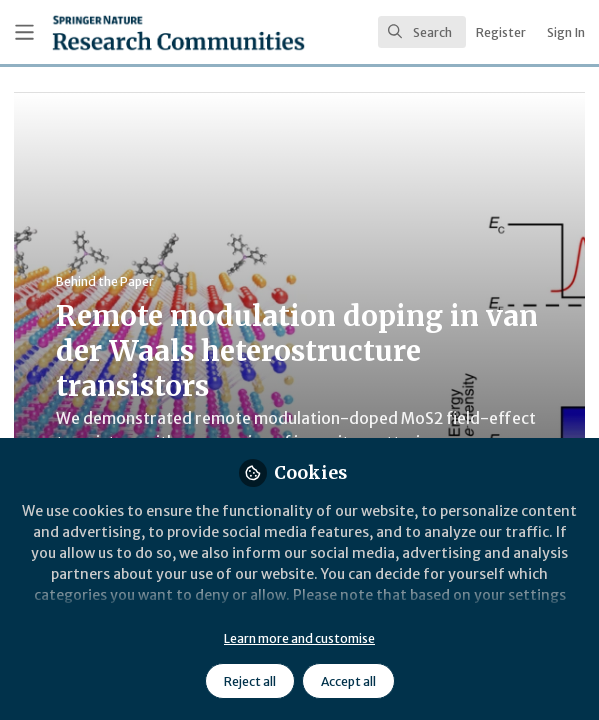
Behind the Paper (105, 281)
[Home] (128, 32)
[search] (422, 32)
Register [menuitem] (501, 32)
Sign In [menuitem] (566, 32)
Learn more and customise (299, 638)
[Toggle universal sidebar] (24, 32)
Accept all (348, 681)
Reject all (250, 681)
